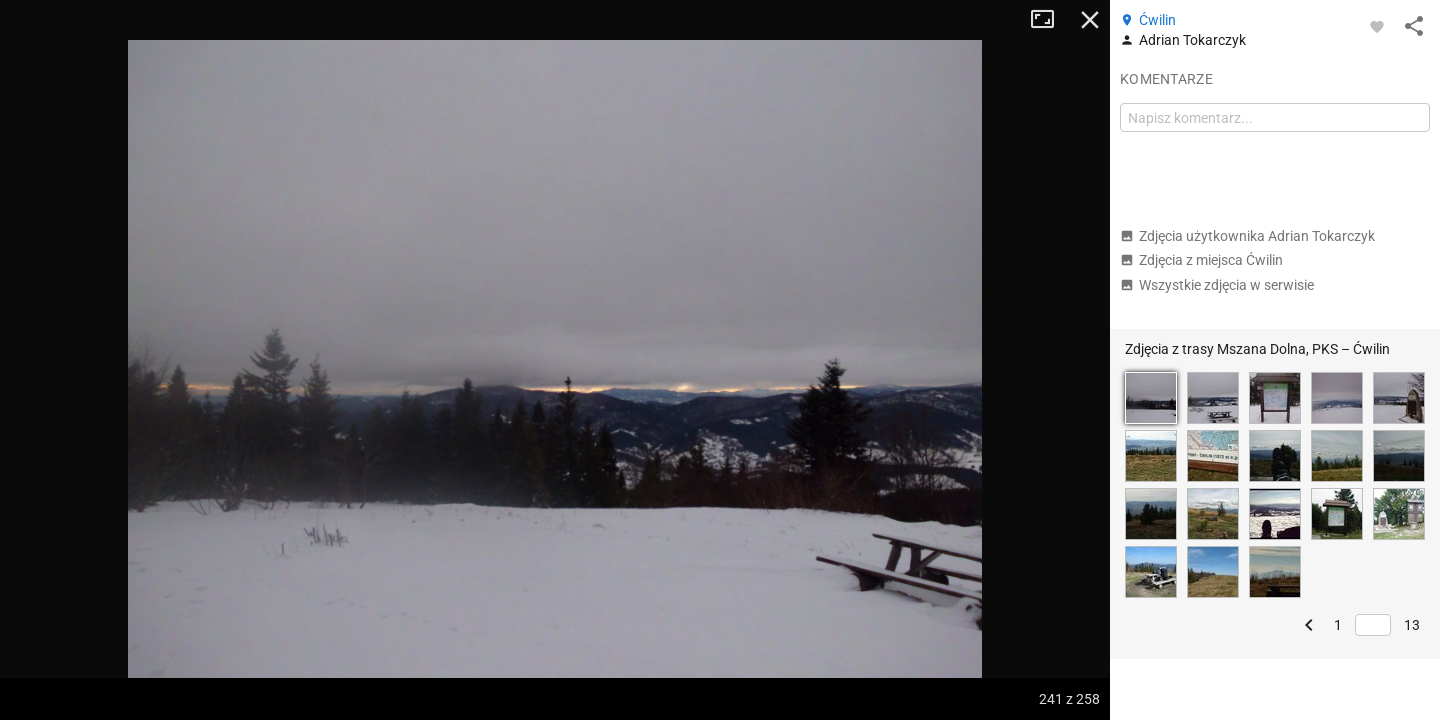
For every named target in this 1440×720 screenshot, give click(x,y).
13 (1412, 625)
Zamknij (1090, 20)
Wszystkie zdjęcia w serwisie (1217, 285)
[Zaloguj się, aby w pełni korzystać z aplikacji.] (1377, 26)
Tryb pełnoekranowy (1050, 20)
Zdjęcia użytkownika (1247, 236)
